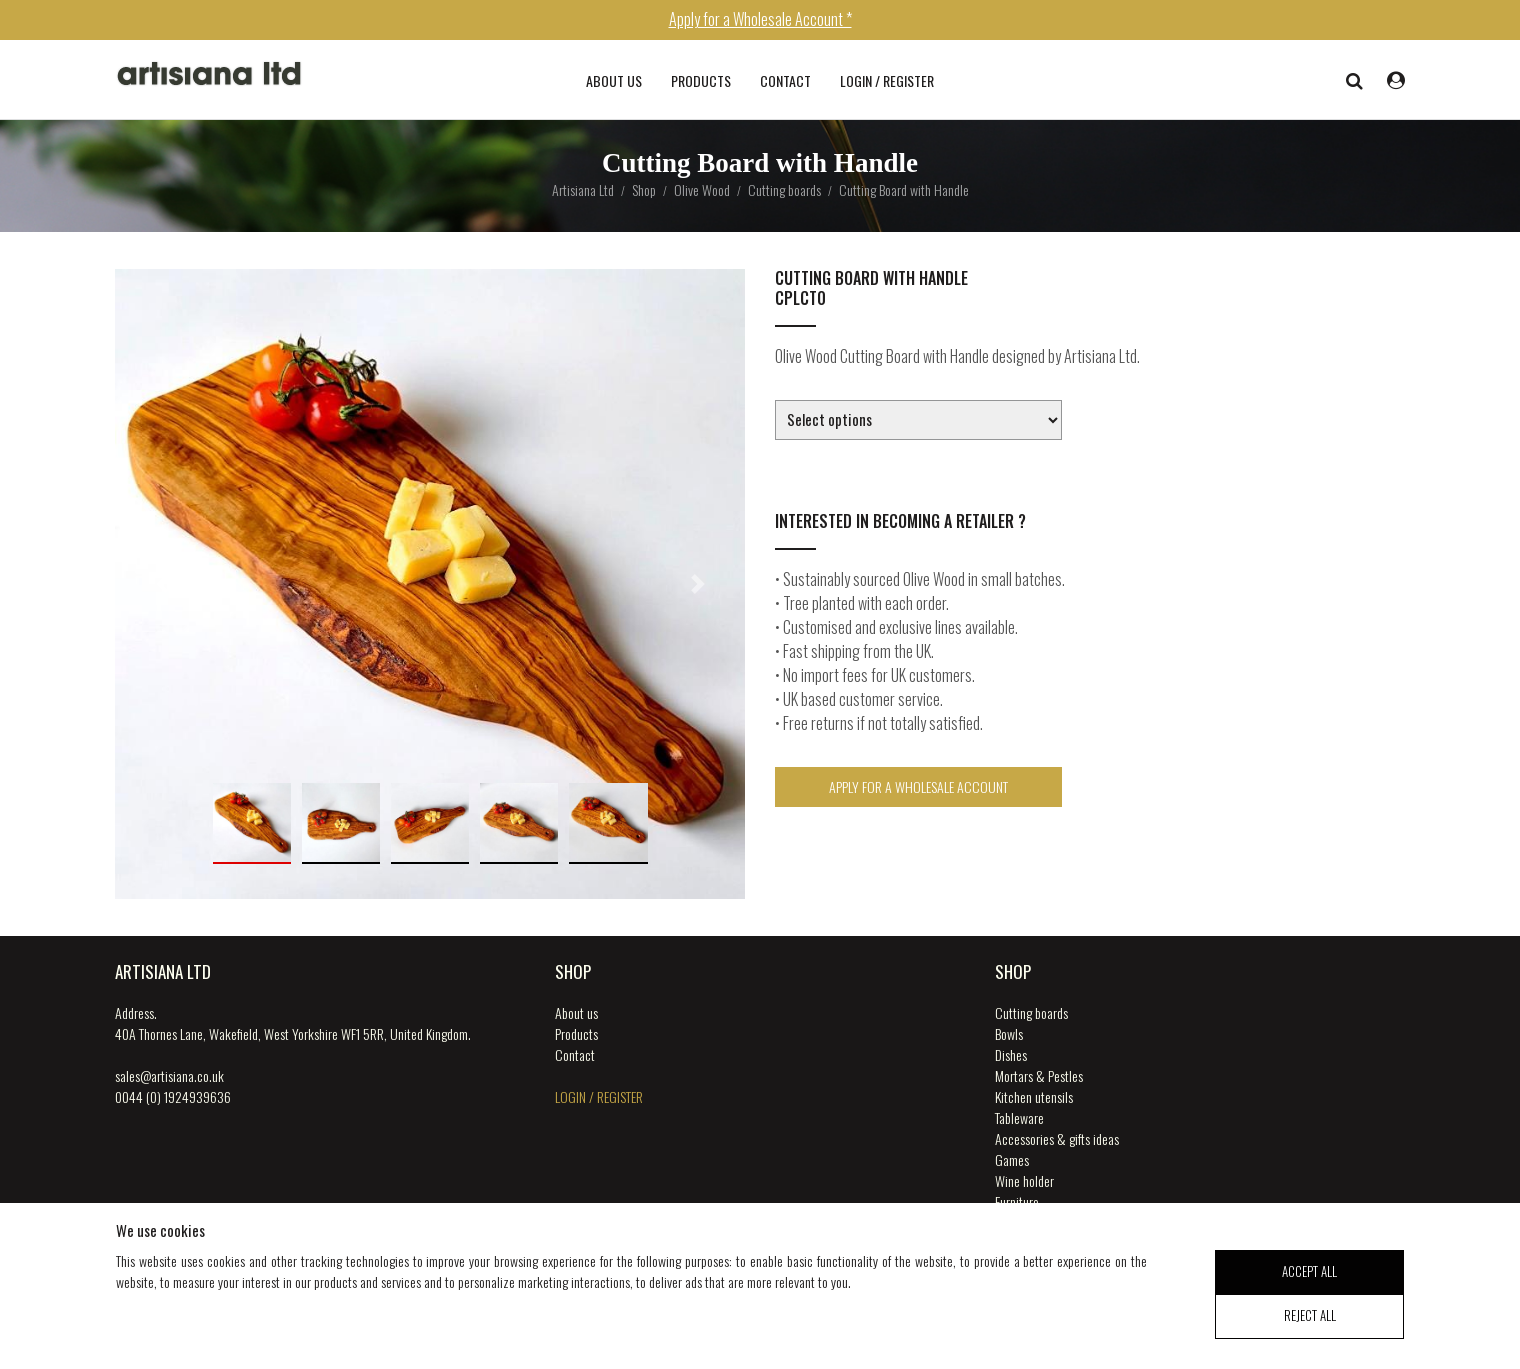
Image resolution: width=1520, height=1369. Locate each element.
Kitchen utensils (1034, 1096)
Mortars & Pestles (1039, 1075)
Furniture (1017, 1201)
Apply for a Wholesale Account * (760, 19)
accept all (1309, 1281)
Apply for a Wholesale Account (918, 786)
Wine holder (1024, 1180)
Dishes (1011, 1054)
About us (614, 80)
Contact (785, 80)
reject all (1310, 1326)
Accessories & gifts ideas (1057, 1138)
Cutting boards (1031, 1012)
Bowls (1009, 1033)
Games (1012, 1159)
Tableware (1019, 1117)
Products (701, 80)
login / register (887, 80)
